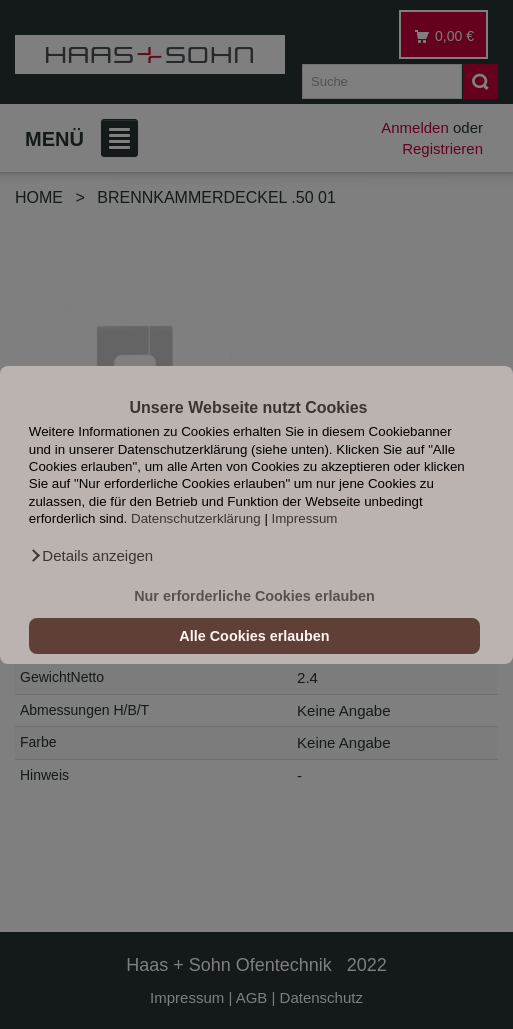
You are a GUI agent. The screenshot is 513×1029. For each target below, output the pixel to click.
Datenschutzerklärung (196, 518)
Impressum (305, 518)
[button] (91, 556)
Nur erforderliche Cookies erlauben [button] (254, 596)
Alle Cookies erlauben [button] (254, 636)
